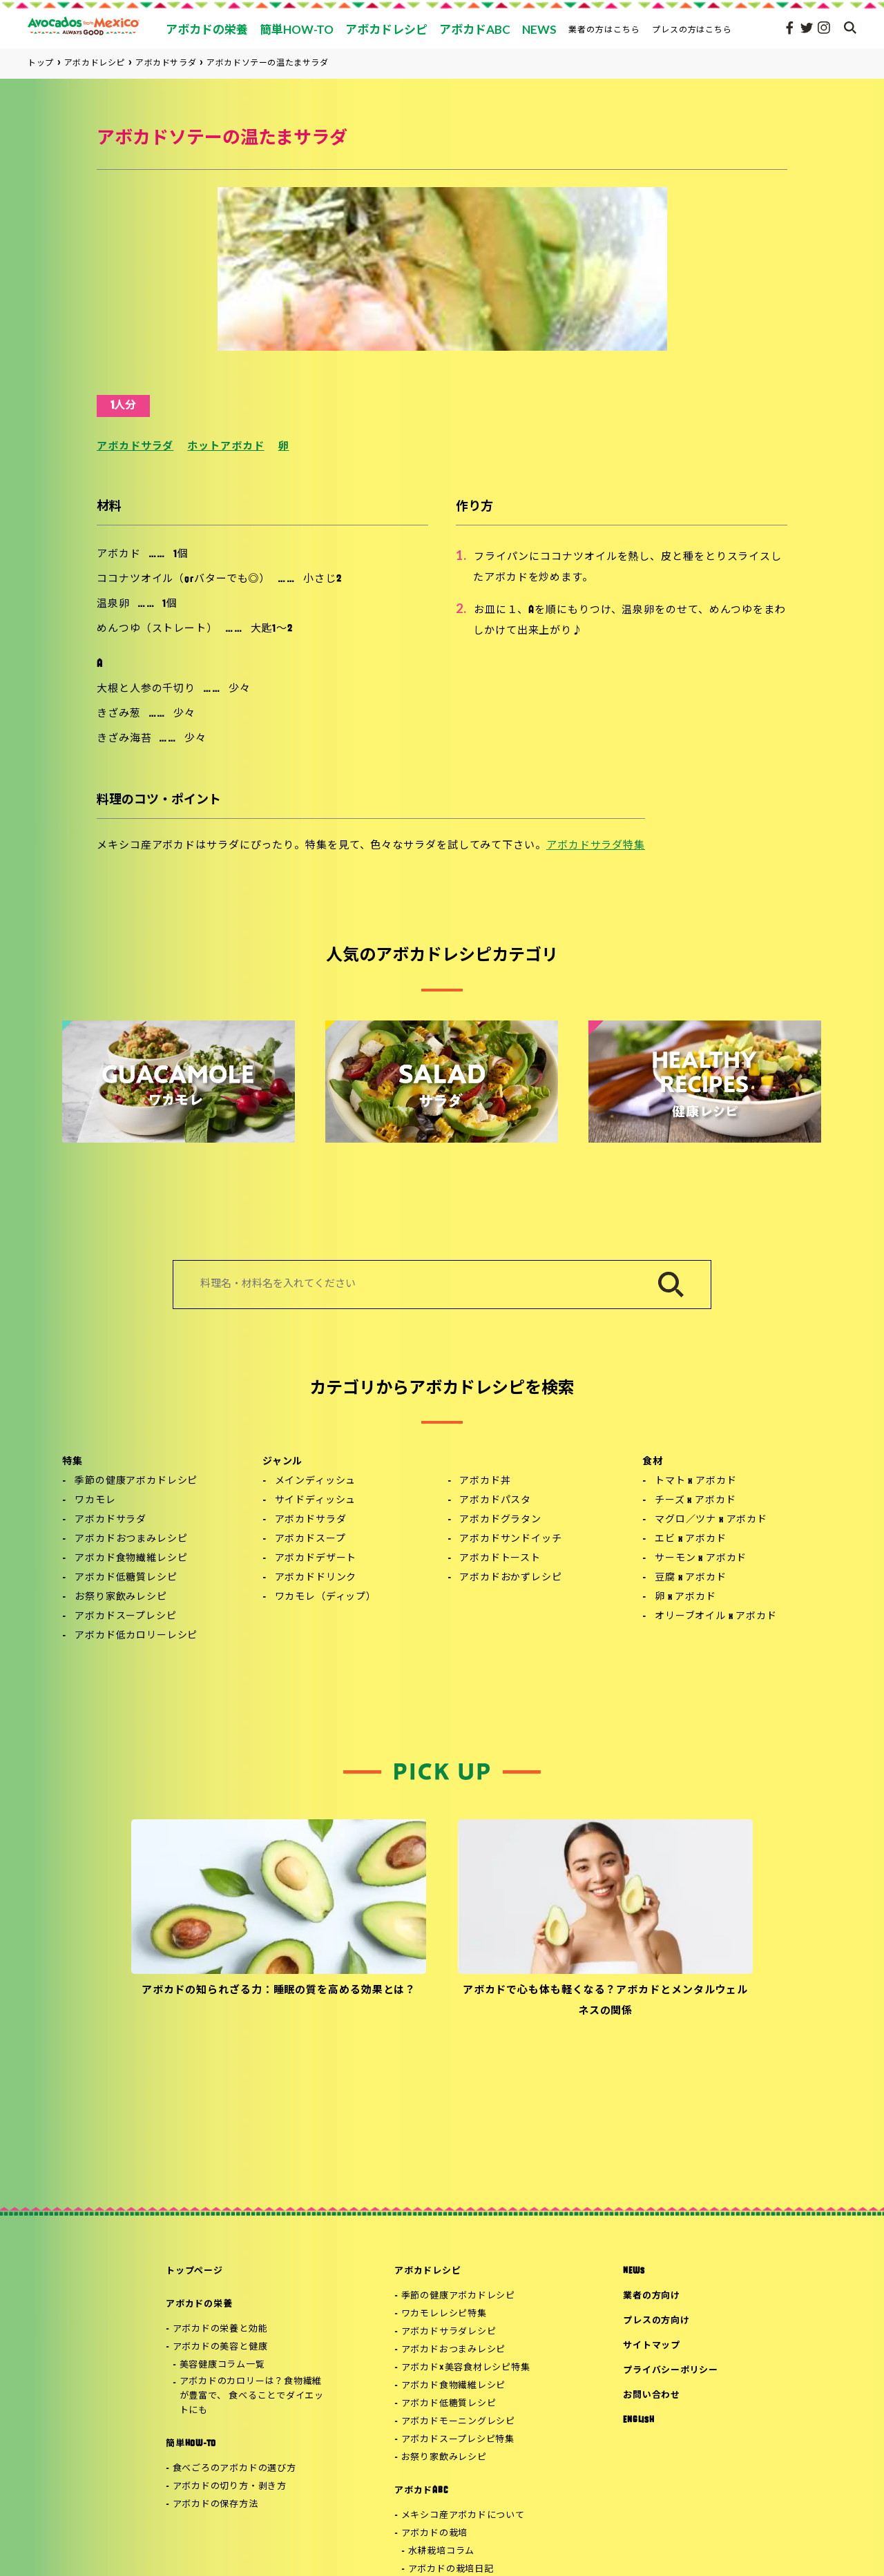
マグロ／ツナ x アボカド (711, 1520)
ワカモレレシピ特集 (444, 2313)
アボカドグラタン (500, 1520)
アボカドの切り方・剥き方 (230, 2486)
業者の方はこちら (604, 29)
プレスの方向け (656, 2320)
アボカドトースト (500, 1558)
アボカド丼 (484, 1481)
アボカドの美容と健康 (220, 2347)
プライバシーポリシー (670, 2370)
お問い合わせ (651, 2395)
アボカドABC (421, 2490)
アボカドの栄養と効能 (220, 2329)
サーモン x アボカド (701, 1558)
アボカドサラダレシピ (449, 2331)
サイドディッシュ (315, 1500)
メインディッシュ (315, 1481)
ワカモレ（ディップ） (325, 1597)
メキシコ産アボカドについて (463, 2515)
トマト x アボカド (695, 1481)
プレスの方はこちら (692, 29)
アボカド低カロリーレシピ (136, 1636)
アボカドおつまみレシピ (131, 1539)
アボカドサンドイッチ (510, 1539)
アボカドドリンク (316, 1578)
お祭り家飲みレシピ (121, 1597)
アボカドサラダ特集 (595, 846)
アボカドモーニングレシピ (458, 2421)
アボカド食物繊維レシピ (131, 1558)
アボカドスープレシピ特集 (458, 2439)
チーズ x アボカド (695, 1500)
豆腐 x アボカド (691, 1578)
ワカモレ (95, 1500)
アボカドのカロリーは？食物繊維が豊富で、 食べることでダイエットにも (252, 2396)
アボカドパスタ (495, 1500)
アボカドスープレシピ (125, 1616)
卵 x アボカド (685, 1597)
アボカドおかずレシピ (510, 1578)
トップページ (194, 2271)
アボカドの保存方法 (215, 2504)
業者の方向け (651, 2296)
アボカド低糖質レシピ (126, 1578)
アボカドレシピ (427, 2271)
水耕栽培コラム (441, 2551)
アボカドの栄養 (199, 2304)
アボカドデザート (316, 1558)
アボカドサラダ (135, 447)
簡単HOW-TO (191, 2443)
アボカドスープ (310, 1539)
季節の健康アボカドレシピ (136, 1481)
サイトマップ (651, 2345)
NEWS (633, 2271)
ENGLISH (638, 2420)
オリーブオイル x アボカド (716, 1616)
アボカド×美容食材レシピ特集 (465, 2367)
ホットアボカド (225, 447)
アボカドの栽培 (434, 2533)
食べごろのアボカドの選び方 (234, 2468)
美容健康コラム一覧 (222, 2365)
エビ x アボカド (691, 1539)
